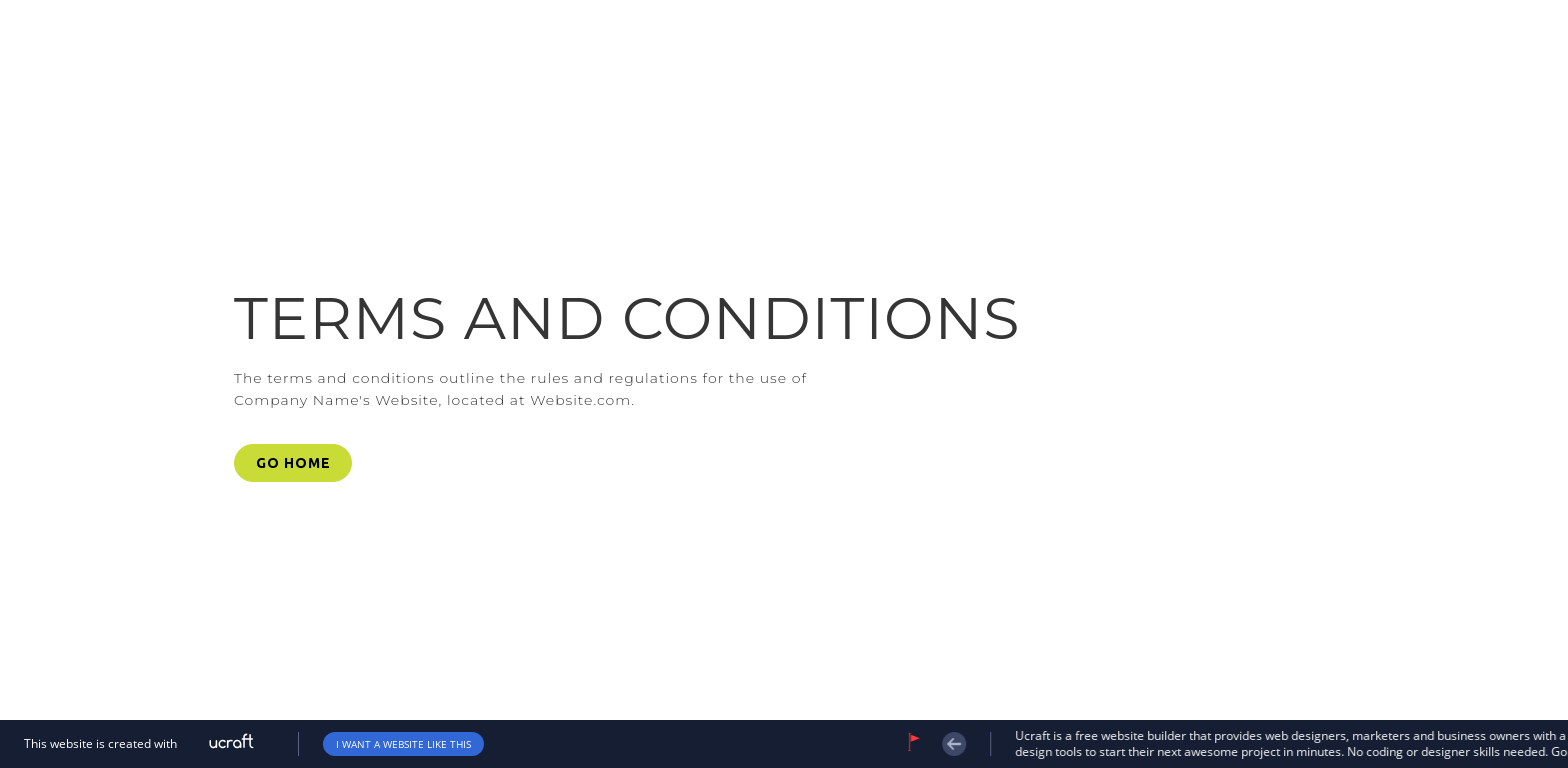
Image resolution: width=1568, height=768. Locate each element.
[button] (293, 463)
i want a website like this (403, 744)
